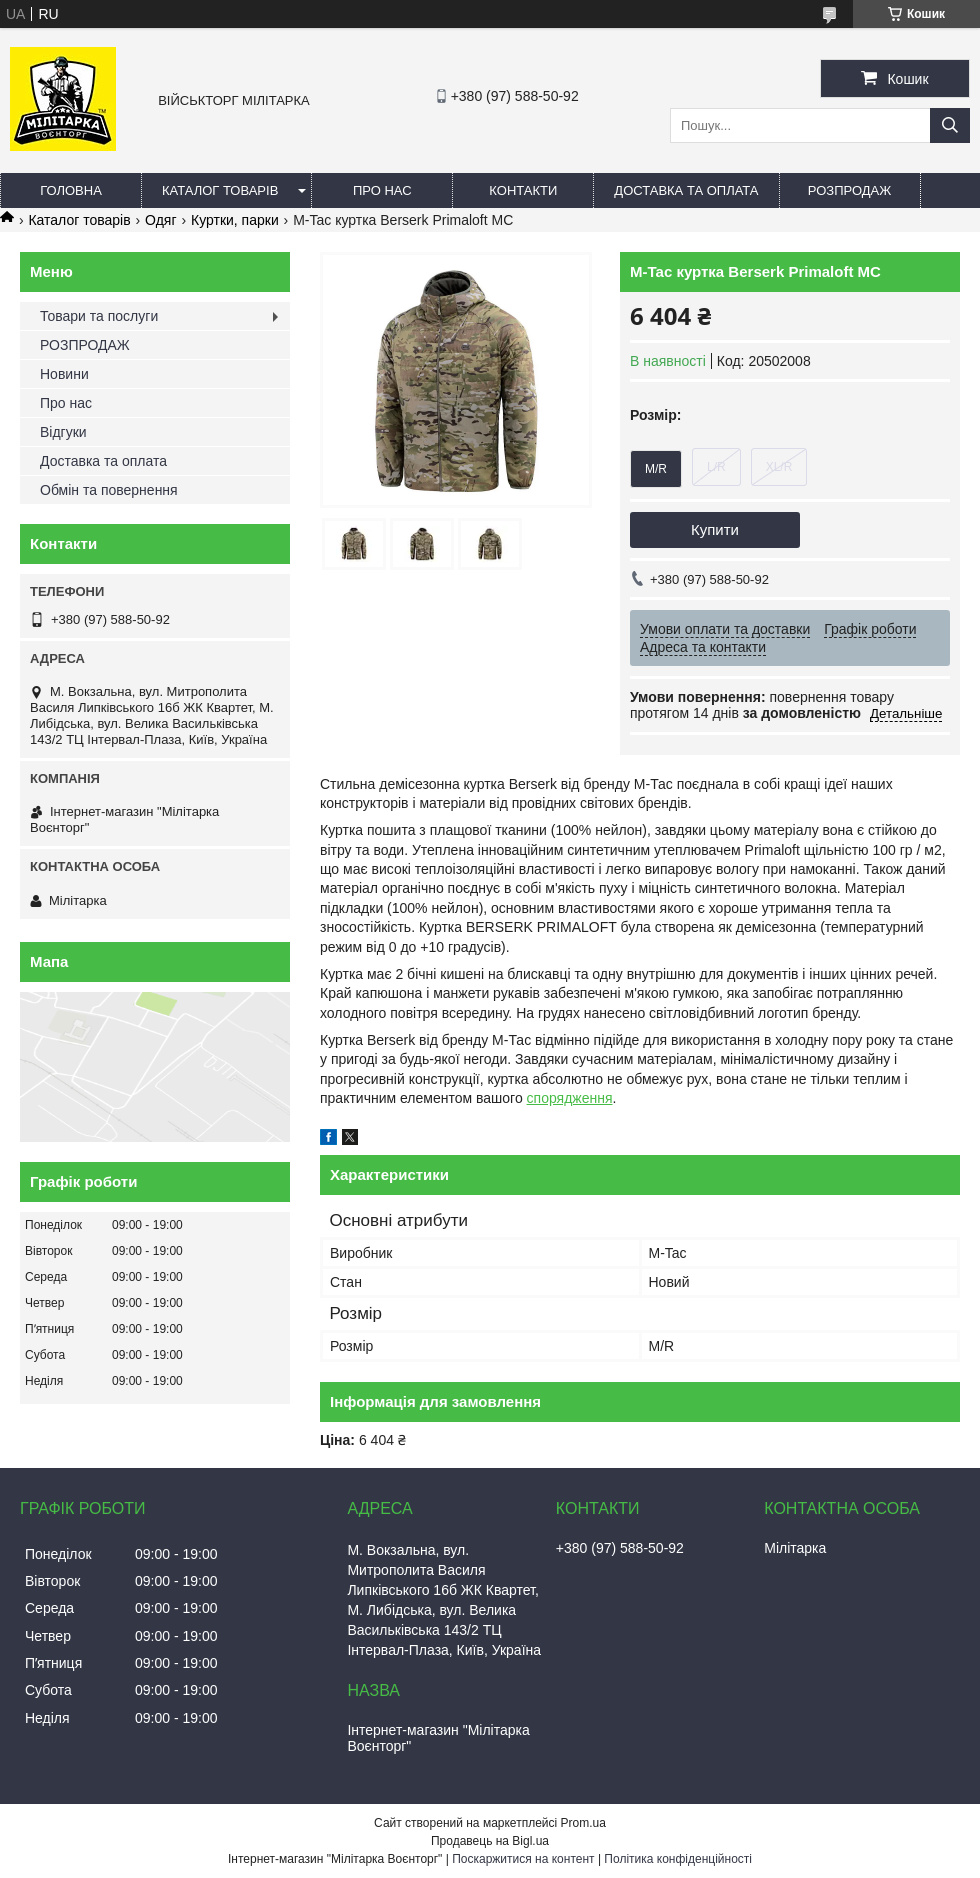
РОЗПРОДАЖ (849, 190)
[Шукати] (950, 125)
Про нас (382, 190)
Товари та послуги (99, 316)
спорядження (570, 1098)
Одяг (160, 220)
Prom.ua (583, 1823)
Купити (715, 529)
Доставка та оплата (686, 190)
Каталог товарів (220, 190)
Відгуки (63, 432)
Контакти (523, 190)
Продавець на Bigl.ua (490, 1841)
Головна (71, 190)
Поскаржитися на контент (523, 1859)
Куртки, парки (235, 220)
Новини (64, 374)
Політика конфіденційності (678, 1859)
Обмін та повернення (109, 490)
